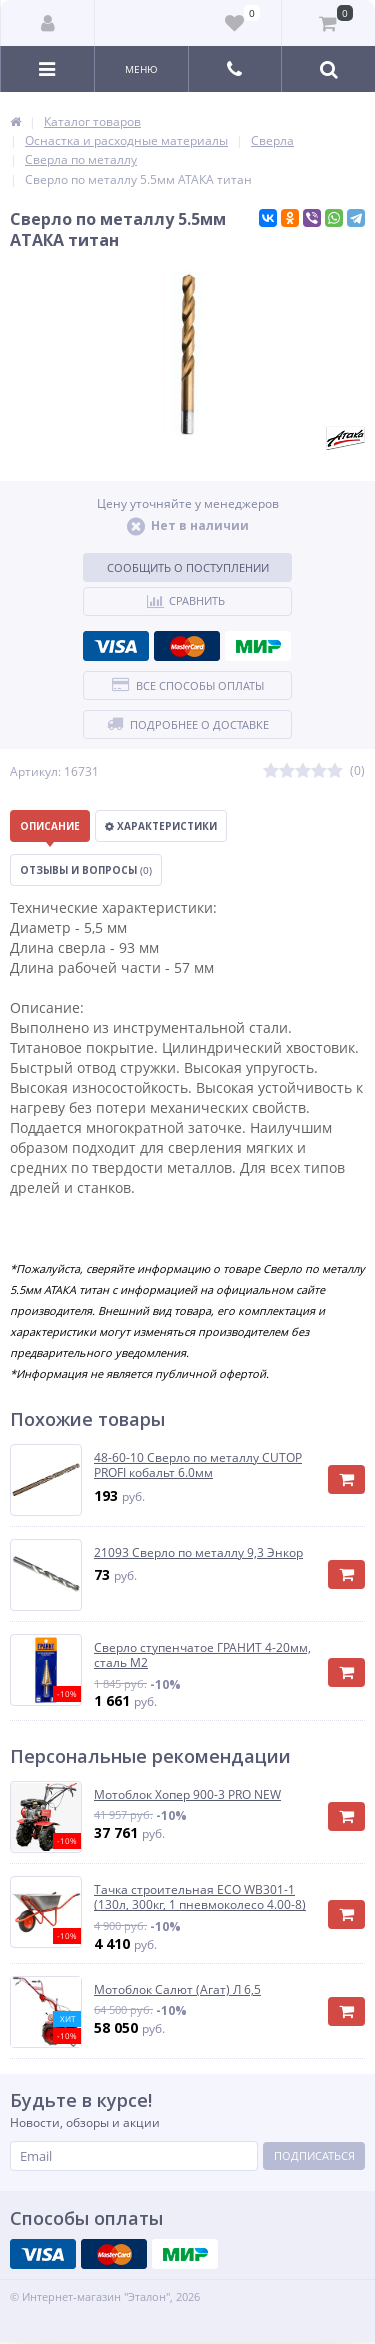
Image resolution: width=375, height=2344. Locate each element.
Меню (141, 69)
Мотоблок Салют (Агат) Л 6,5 (177, 1990)
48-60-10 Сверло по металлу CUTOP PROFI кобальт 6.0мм (198, 1465)
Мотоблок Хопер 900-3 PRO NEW (187, 1795)
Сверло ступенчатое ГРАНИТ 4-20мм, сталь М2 (202, 1655)
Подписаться (314, 2155)
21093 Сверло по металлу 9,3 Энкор (198, 1553)
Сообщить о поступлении (188, 567)
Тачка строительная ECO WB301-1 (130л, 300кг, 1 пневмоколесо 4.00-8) (200, 1897)
